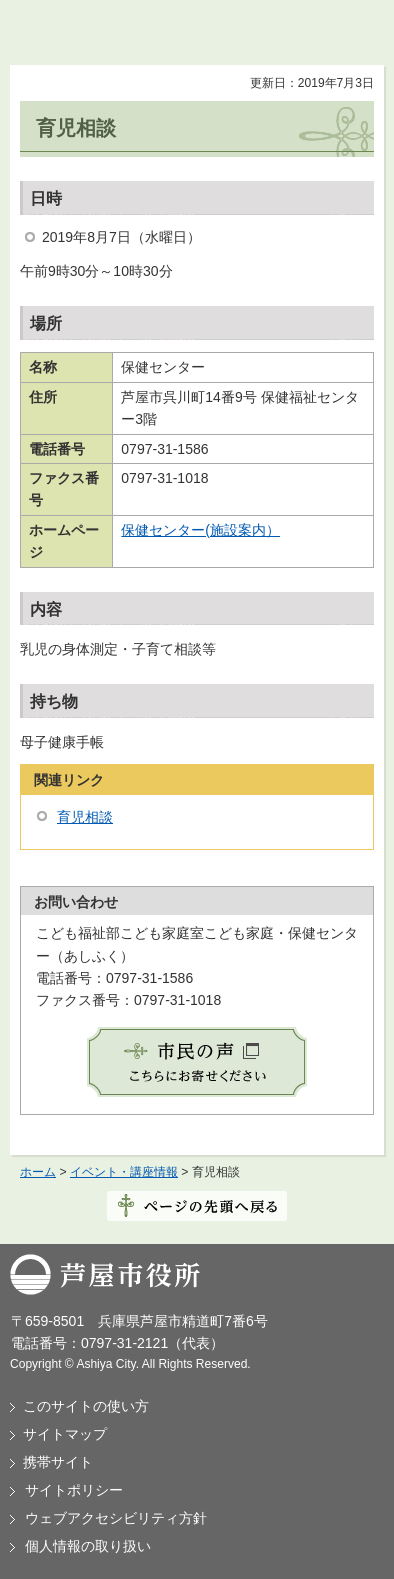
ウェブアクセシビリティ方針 (116, 1518)
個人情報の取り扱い (88, 1546)
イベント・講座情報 (124, 1172)
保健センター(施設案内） (200, 530)
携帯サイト (58, 1462)
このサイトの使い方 (86, 1406)
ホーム (38, 1172)
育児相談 (85, 817)
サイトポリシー (74, 1490)
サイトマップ (65, 1434)
